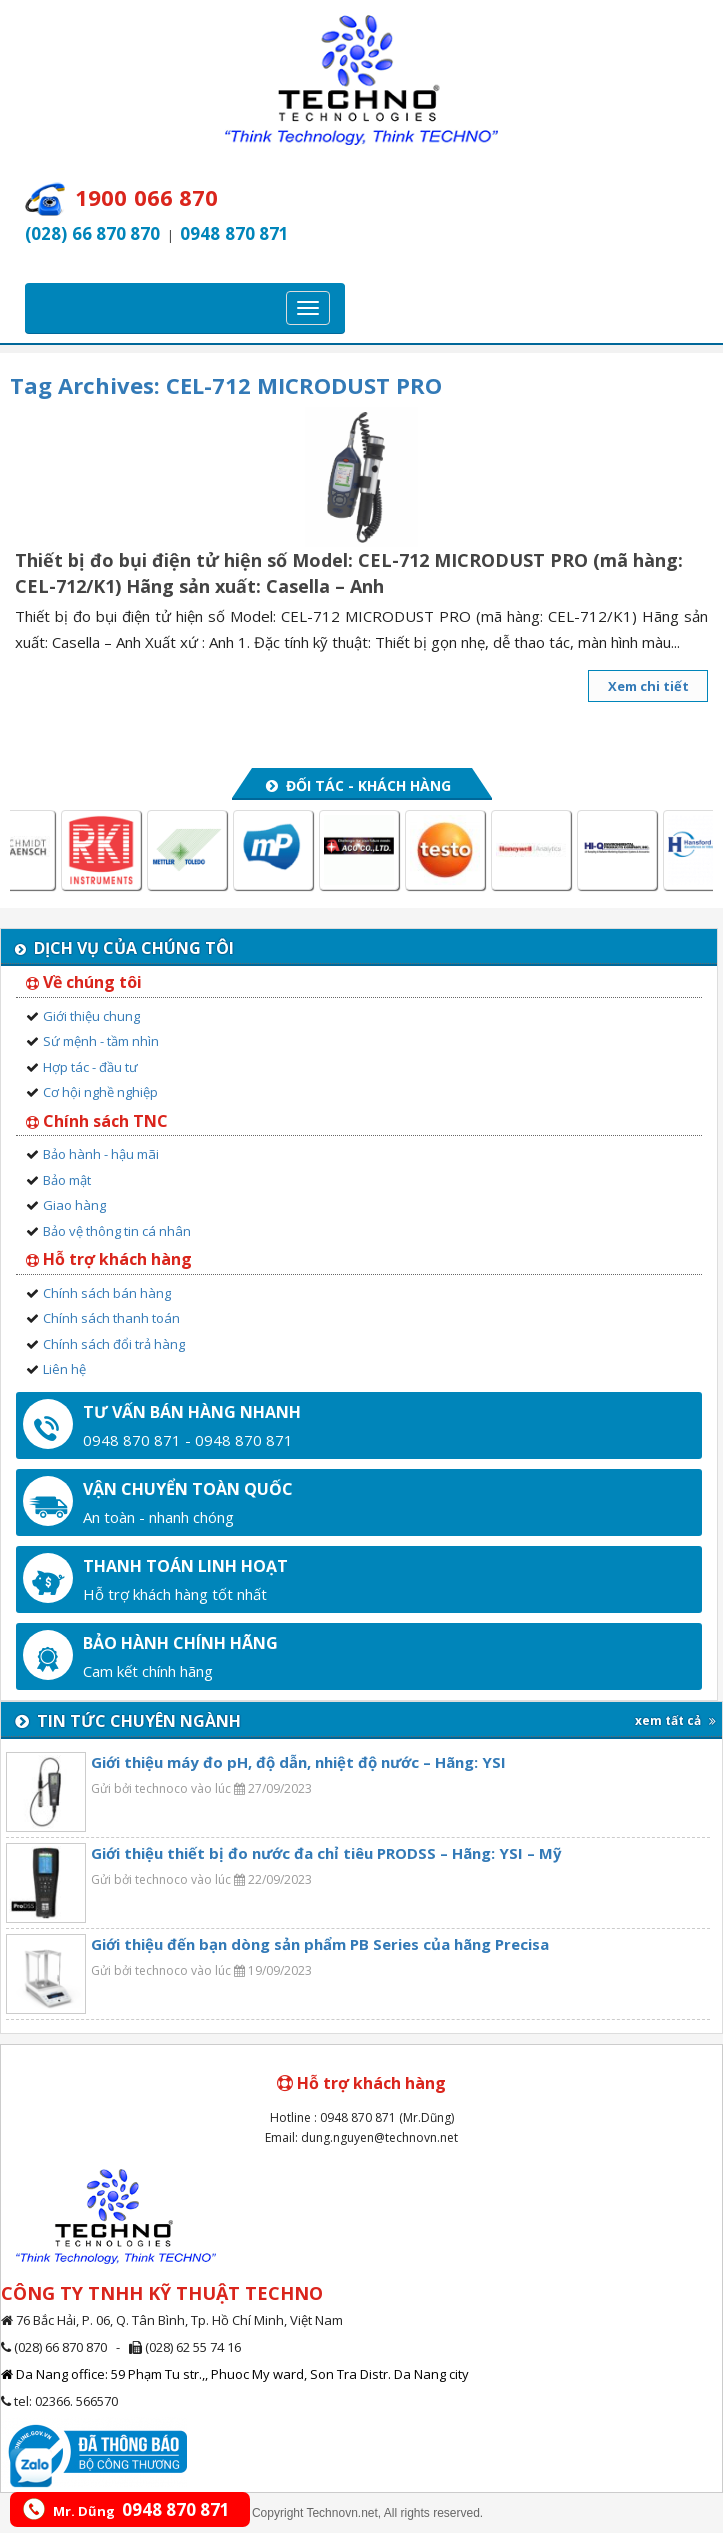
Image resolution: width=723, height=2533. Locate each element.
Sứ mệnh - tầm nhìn (101, 1041)
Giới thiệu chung (91, 1016)
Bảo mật (67, 1180)
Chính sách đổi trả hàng (114, 1344)
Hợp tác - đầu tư (90, 1067)
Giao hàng (74, 1205)
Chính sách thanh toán (111, 1318)
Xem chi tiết (648, 686)
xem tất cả (675, 1720)
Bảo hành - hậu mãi (101, 1154)
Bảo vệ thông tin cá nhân (117, 1231)
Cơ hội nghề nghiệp (100, 1092)
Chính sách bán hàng (107, 1293)
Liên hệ (64, 1369)
